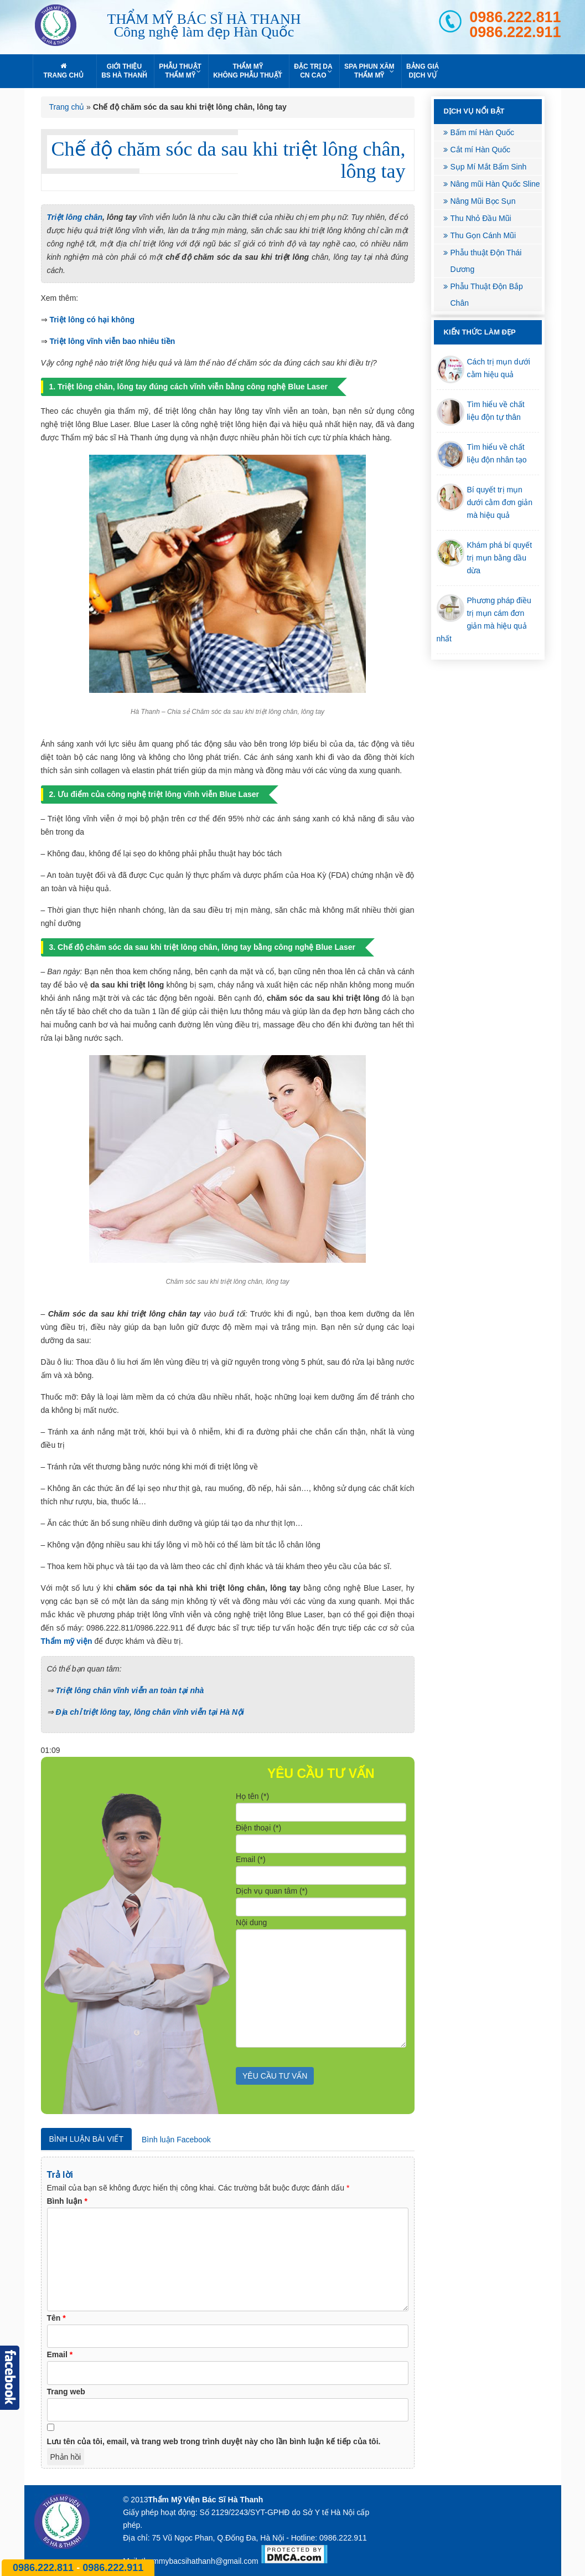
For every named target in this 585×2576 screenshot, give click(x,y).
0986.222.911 (515, 32)
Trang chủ (67, 106)
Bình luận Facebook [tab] (176, 2139)
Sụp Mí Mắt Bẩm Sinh (489, 166)
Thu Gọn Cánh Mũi (483, 235)
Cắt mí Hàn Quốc (481, 149)
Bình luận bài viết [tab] (86, 2139)
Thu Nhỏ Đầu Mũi (481, 218)
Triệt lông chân (75, 217)
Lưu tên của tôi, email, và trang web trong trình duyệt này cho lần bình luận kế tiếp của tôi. (214, 2441)
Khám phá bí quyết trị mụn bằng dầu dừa (499, 558)
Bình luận (67, 2201)
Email (60, 2354)
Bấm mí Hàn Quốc (483, 132)
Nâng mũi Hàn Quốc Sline (495, 183)
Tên (56, 2317)
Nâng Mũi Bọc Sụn (483, 201)
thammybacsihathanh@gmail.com (200, 2561)
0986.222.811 (515, 17)
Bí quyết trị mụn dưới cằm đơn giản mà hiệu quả (499, 502)
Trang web (66, 2391)
